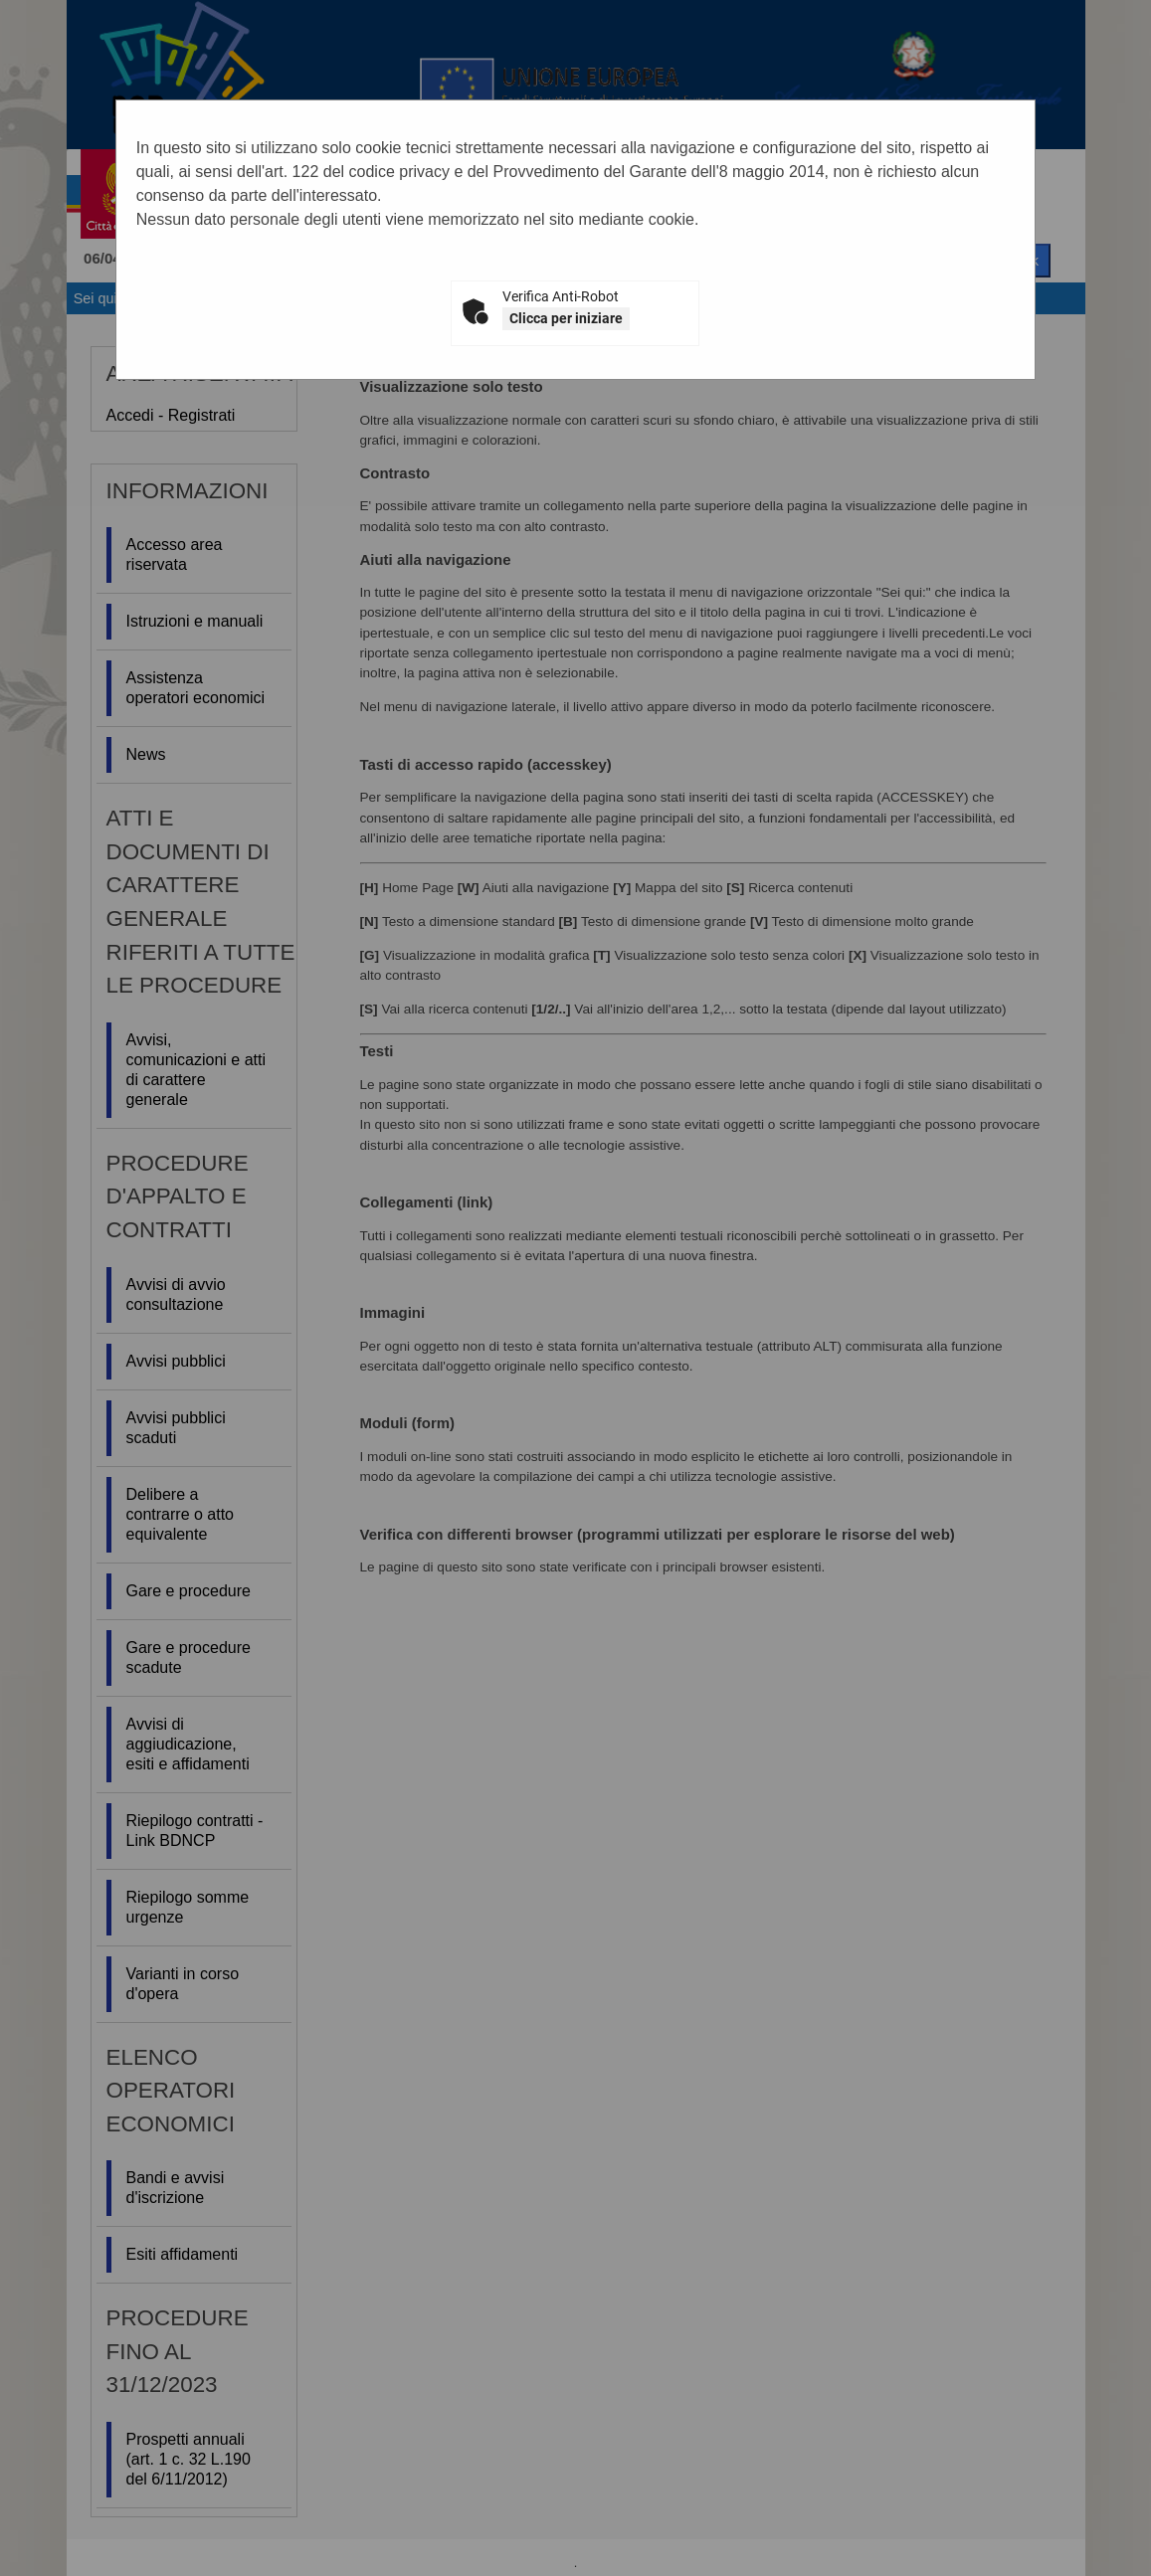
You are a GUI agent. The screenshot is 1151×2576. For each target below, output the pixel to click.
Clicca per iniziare (566, 318)
